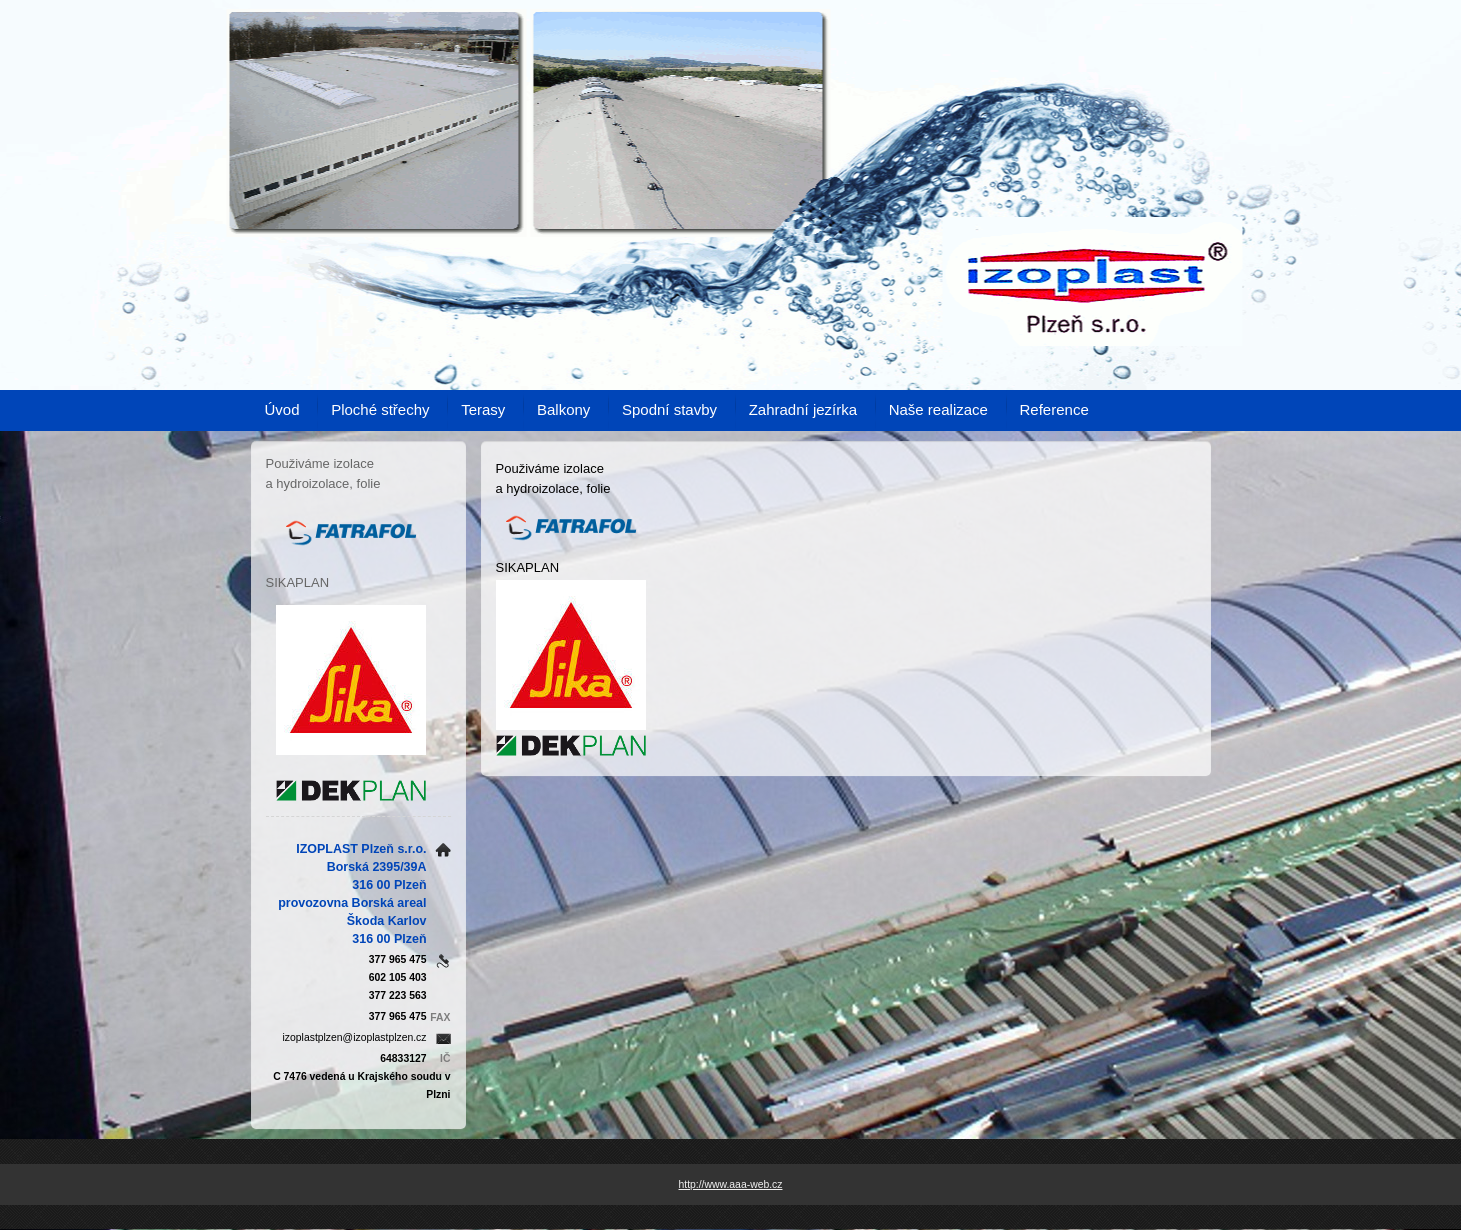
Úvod (282, 409)
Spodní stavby (669, 409)
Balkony (563, 409)
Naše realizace (938, 409)
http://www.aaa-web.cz (731, 1184)
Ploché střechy (380, 409)
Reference (1054, 409)
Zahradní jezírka (803, 409)
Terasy (483, 409)
